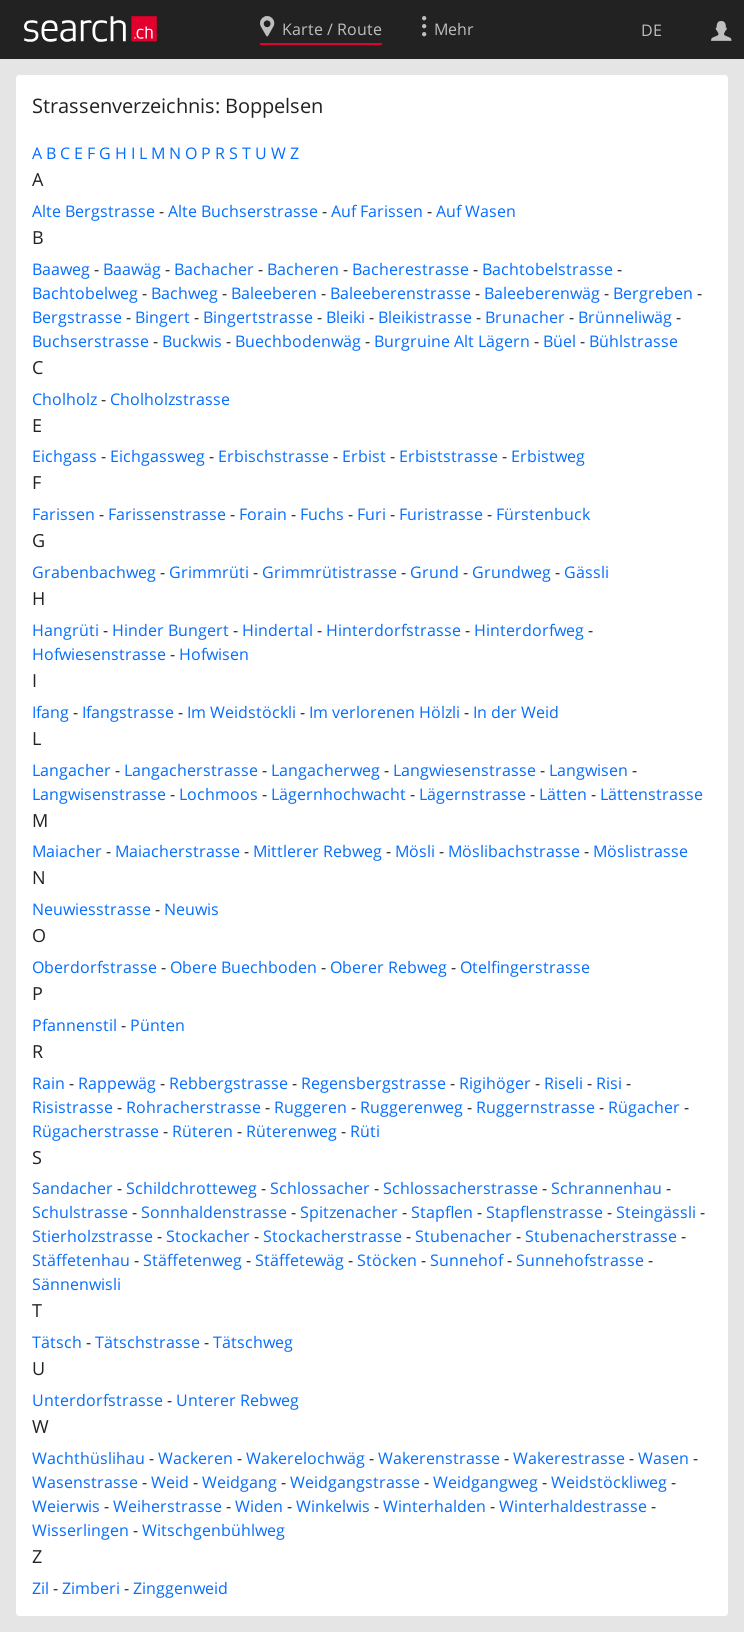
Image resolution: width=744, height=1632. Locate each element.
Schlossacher (320, 1188)
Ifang (50, 712)
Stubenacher (463, 1236)
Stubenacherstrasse (601, 1236)
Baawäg (132, 269)
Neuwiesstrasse (91, 909)
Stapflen (442, 1212)
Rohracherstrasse (193, 1107)
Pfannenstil (74, 1025)
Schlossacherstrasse (460, 1188)
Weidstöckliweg (609, 1482)
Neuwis (191, 909)
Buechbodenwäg (298, 341)
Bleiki (345, 317)
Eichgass (64, 456)
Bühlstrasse (633, 341)
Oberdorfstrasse (94, 967)
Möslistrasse (640, 851)
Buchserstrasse (90, 341)
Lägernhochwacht (338, 794)
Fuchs (322, 514)
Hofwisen (214, 654)
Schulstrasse (80, 1212)
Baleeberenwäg (542, 293)
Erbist (364, 456)
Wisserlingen (80, 1530)
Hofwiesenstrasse (99, 654)
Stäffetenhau (81, 1260)
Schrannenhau (606, 1188)
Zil (40, 1588)
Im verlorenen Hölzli (384, 712)
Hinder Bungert (170, 630)
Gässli (586, 572)
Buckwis (192, 341)
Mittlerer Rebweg (317, 851)
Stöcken (387, 1260)
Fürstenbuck (543, 514)
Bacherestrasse (410, 269)
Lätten (563, 794)
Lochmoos (218, 794)
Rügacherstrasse (95, 1131)
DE (651, 30)
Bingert (162, 317)
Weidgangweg (485, 1482)
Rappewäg (117, 1083)
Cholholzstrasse (170, 399)
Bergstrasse (77, 317)
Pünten (157, 1025)
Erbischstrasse (273, 456)
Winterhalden (434, 1506)
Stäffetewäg (299, 1260)
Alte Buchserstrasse (243, 211)
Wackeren (195, 1458)
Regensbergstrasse (373, 1083)
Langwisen (588, 770)
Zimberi (91, 1588)
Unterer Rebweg (237, 1400)
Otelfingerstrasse (525, 967)
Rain (48, 1083)
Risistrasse (72, 1107)
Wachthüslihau (88, 1458)
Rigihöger (495, 1083)
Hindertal (277, 630)
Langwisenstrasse (99, 794)
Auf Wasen (476, 211)
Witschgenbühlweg (213, 1530)
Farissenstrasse (167, 514)
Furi (371, 514)
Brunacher (525, 317)
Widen (259, 1506)
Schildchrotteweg (191, 1188)
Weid (170, 1482)
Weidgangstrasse (355, 1482)
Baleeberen (274, 293)
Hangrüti (65, 630)
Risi (609, 1083)
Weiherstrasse (167, 1506)
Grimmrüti (209, 572)
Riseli (563, 1083)
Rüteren (202, 1131)
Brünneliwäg (625, 317)
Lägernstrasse (472, 794)
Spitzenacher (349, 1212)
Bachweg (184, 293)
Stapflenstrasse (544, 1212)
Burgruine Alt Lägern (452, 341)
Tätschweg (253, 1342)
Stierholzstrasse (92, 1236)
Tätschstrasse (147, 1342)
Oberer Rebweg (388, 967)
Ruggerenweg (411, 1107)
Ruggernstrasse (535, 1107)
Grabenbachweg (94, 572)
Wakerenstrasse (439, 1458)
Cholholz (64, 399)
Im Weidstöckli (241, 712)
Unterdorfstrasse (97, 1400)
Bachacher (214, 269)
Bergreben (653, 293)
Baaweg (61, 269)
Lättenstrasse (651, 794)
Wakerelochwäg (305, 1458)
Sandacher (72, 1188)
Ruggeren (310, 1107)
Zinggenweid (180, 1588)
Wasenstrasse (85, 1482)
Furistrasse (441, 514)
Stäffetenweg (192, 1260)
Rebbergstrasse (228, 1083)
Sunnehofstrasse (580, 1260)
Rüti (365, 1131)
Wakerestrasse (569, 1458)
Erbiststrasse (448, 456)
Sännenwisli (76, 1284)
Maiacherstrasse (177, 851)
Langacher (71, 770)
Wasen (663, 1458)
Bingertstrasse (258, 317)
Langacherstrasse (191, 770)
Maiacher (67, 851)
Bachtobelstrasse (547, 269)
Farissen (63, 514)
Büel (559, 341)
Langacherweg (325, 770)
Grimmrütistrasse (329, 572)
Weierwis (66, 1506)
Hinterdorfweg (529, 630)
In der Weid (516, 712)
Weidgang (239, 1482)
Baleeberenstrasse (400, 293)
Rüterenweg (291, 1131)
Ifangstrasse (128, 712)
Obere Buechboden (243, 967)
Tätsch (57, 1342)
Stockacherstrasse (332, 1236)
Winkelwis (333, 1506)
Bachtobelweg (85, 293)
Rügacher (644, 1107)
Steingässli (656, 1212)
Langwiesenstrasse (464, 770)
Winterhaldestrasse (573, 1506)
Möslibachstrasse (514, 851)
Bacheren (303, 269)
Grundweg (511, 572)
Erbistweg (548, 456)
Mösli (415, 851)
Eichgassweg (157, 456)
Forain (263, 514)
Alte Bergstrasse (93, 211)
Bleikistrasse (425, 317)
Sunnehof (466, 1260)
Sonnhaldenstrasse (214, 1212)
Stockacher (208, 1236)
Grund (434, 572)
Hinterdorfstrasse (393, 630)
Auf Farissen (377, 211)
